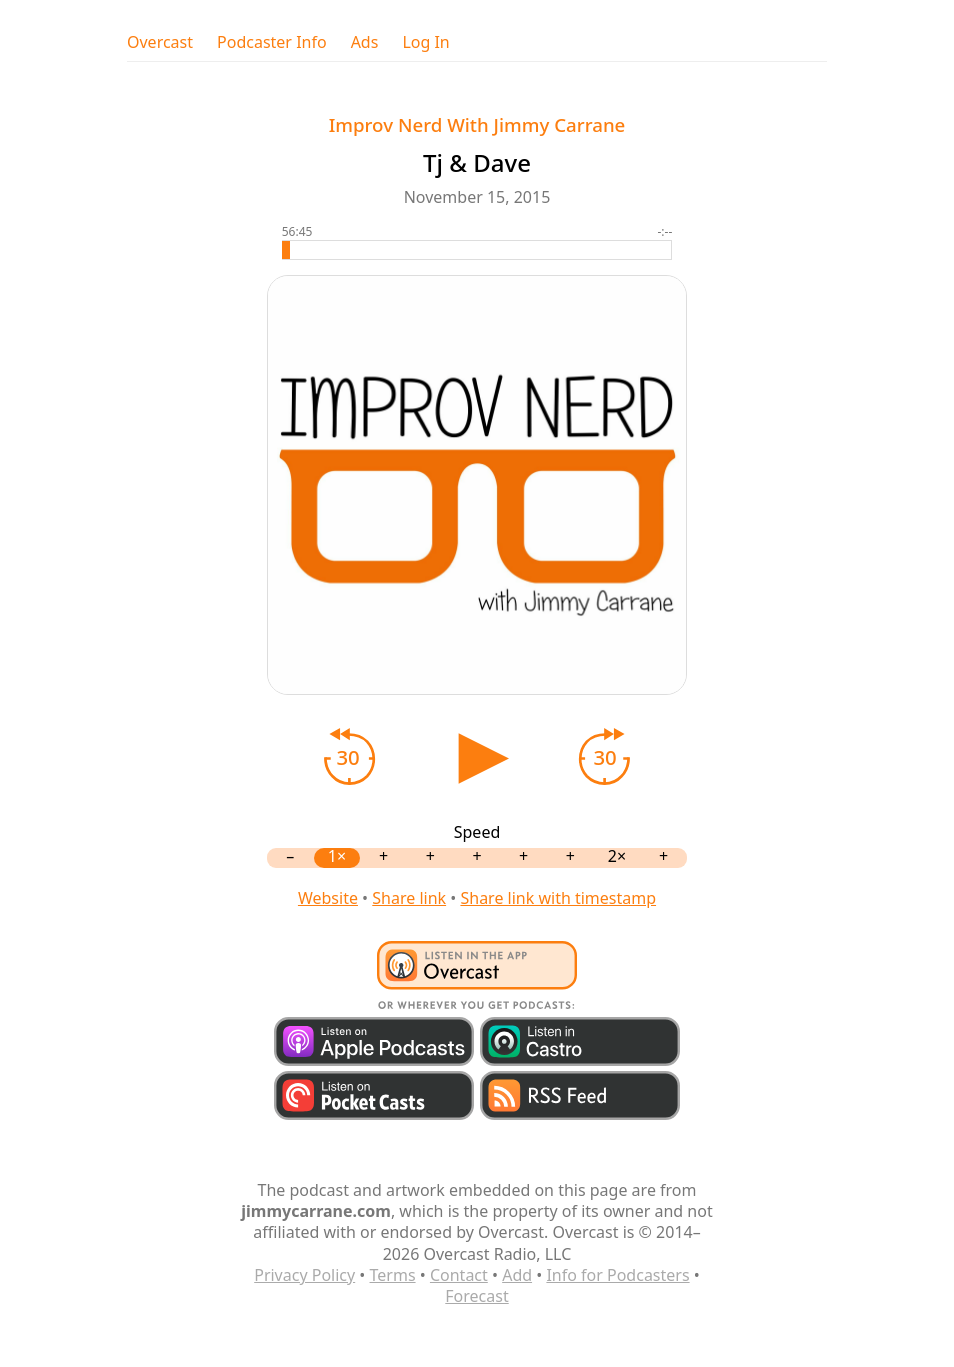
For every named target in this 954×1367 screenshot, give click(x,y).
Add (517, 1275)
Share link (409, 898)
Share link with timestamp (558, 898)
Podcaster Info (272, 42)
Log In (425, 42)
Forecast (476, 1296)
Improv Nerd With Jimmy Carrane (477, 124)
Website (328, 898)
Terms (393, 1275)
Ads (365, 42)
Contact (459, 1275)
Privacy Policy (304, 1275)
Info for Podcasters (617, 1275)
